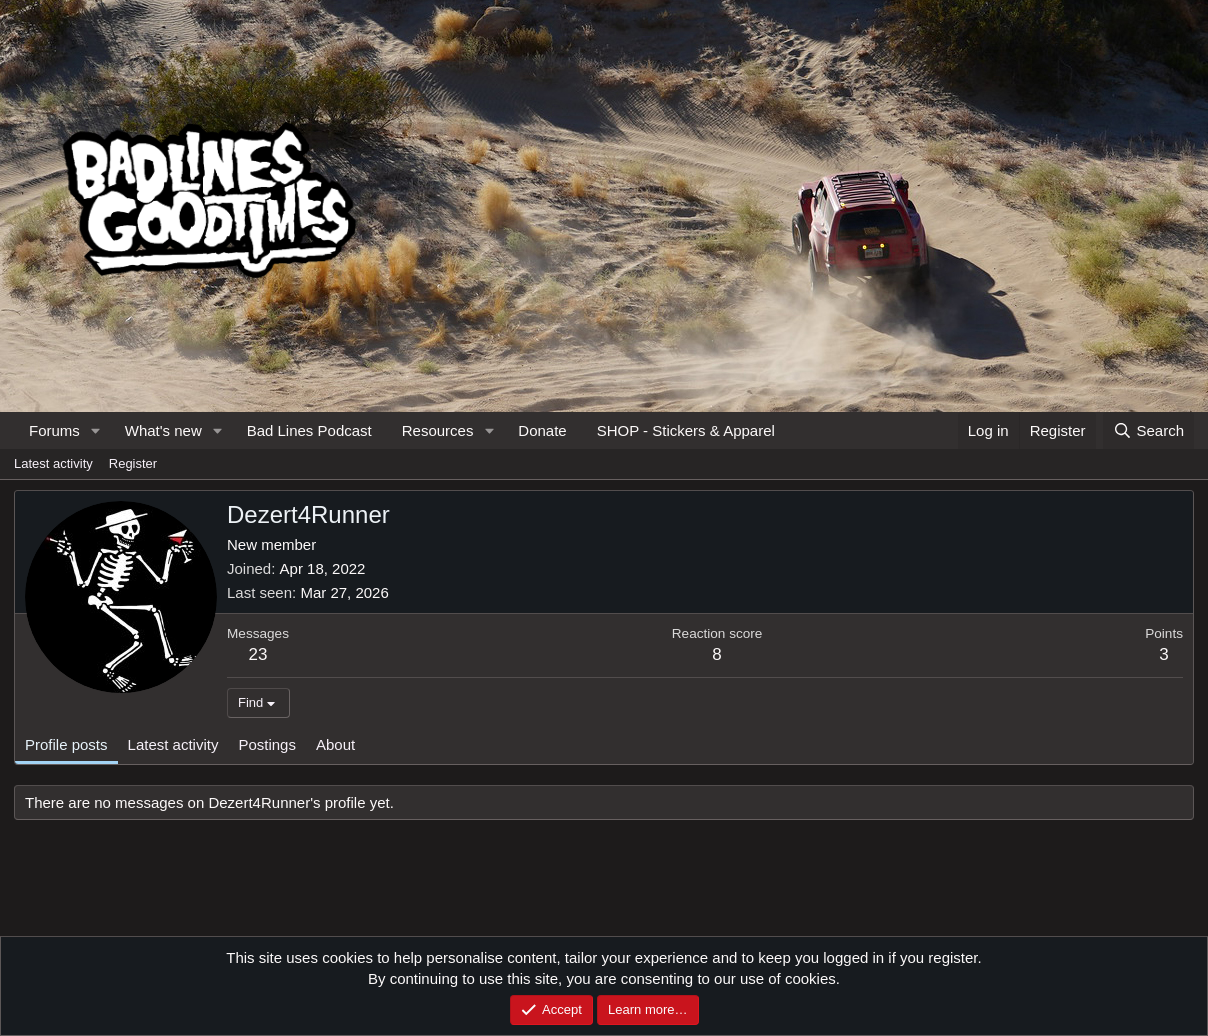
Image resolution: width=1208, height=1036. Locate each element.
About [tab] (335, 744)
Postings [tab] (267, 744)
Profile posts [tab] (66, 744)
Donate (542, 430)
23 (258, 654)
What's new (163, 430)
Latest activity (53, 463)
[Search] (1148, 430)
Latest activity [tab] (173, 744)
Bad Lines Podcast (309, 430)
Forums (54, 430)
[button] (96, 430)
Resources (438, 430)
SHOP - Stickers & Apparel (686, 430)
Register (133, 463)
